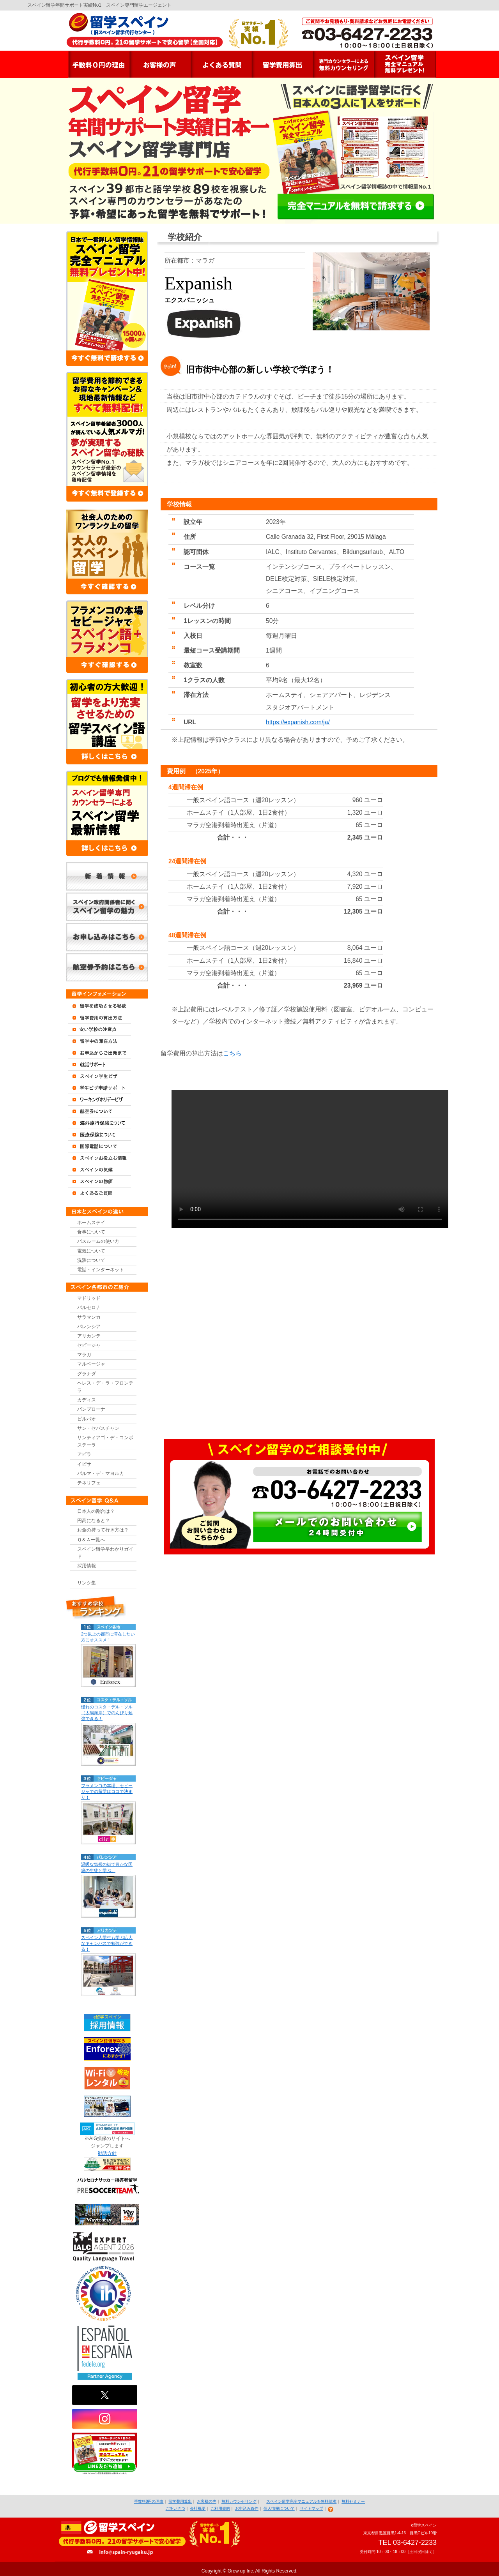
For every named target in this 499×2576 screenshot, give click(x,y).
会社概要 (197, 2508)
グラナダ (86, 1373)
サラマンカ (89, 1317)
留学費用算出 (180, 2501)
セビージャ (89, 1345)
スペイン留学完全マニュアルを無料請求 (301, 2501)
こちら (232, 1053)
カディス (86, 1399)
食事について (91, 1232)
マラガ (84, 1354)
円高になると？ (93, 1520)
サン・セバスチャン (98, 1428)
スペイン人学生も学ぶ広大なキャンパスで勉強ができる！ (107, 1943)
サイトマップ (311, 2508)
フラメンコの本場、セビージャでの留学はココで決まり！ (107, 1791)
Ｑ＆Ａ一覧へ (91, 1539)
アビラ (84, 1454)
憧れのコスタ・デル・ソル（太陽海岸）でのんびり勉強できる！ (107, 1712)
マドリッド (89, 1298)
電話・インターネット (100, 1269)
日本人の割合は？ (96, 1511)
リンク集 (86, 1583)
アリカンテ (89, 1336)
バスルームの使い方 (98, 1241)
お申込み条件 (246, 2508)
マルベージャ (91, 1364)
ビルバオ (86, 1419)
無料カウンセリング (239, 2501)
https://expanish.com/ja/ (298, 722)
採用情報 (86, 1565)
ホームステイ (91, 1222)
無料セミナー (353, 2501)
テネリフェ (89, 1482)
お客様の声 (206, 2501)
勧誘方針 (107, 2153)
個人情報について (279, 2508)
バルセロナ (89, 1307)
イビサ (84, 1464)
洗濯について (91, 1260)
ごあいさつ (175, 2508)
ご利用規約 (220, 2508)
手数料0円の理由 (149, 2501)
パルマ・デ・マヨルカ (100, 1473)
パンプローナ (91, 1409)
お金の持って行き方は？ (103, 1530)
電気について (91, 1251)
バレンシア (89, 1326)
